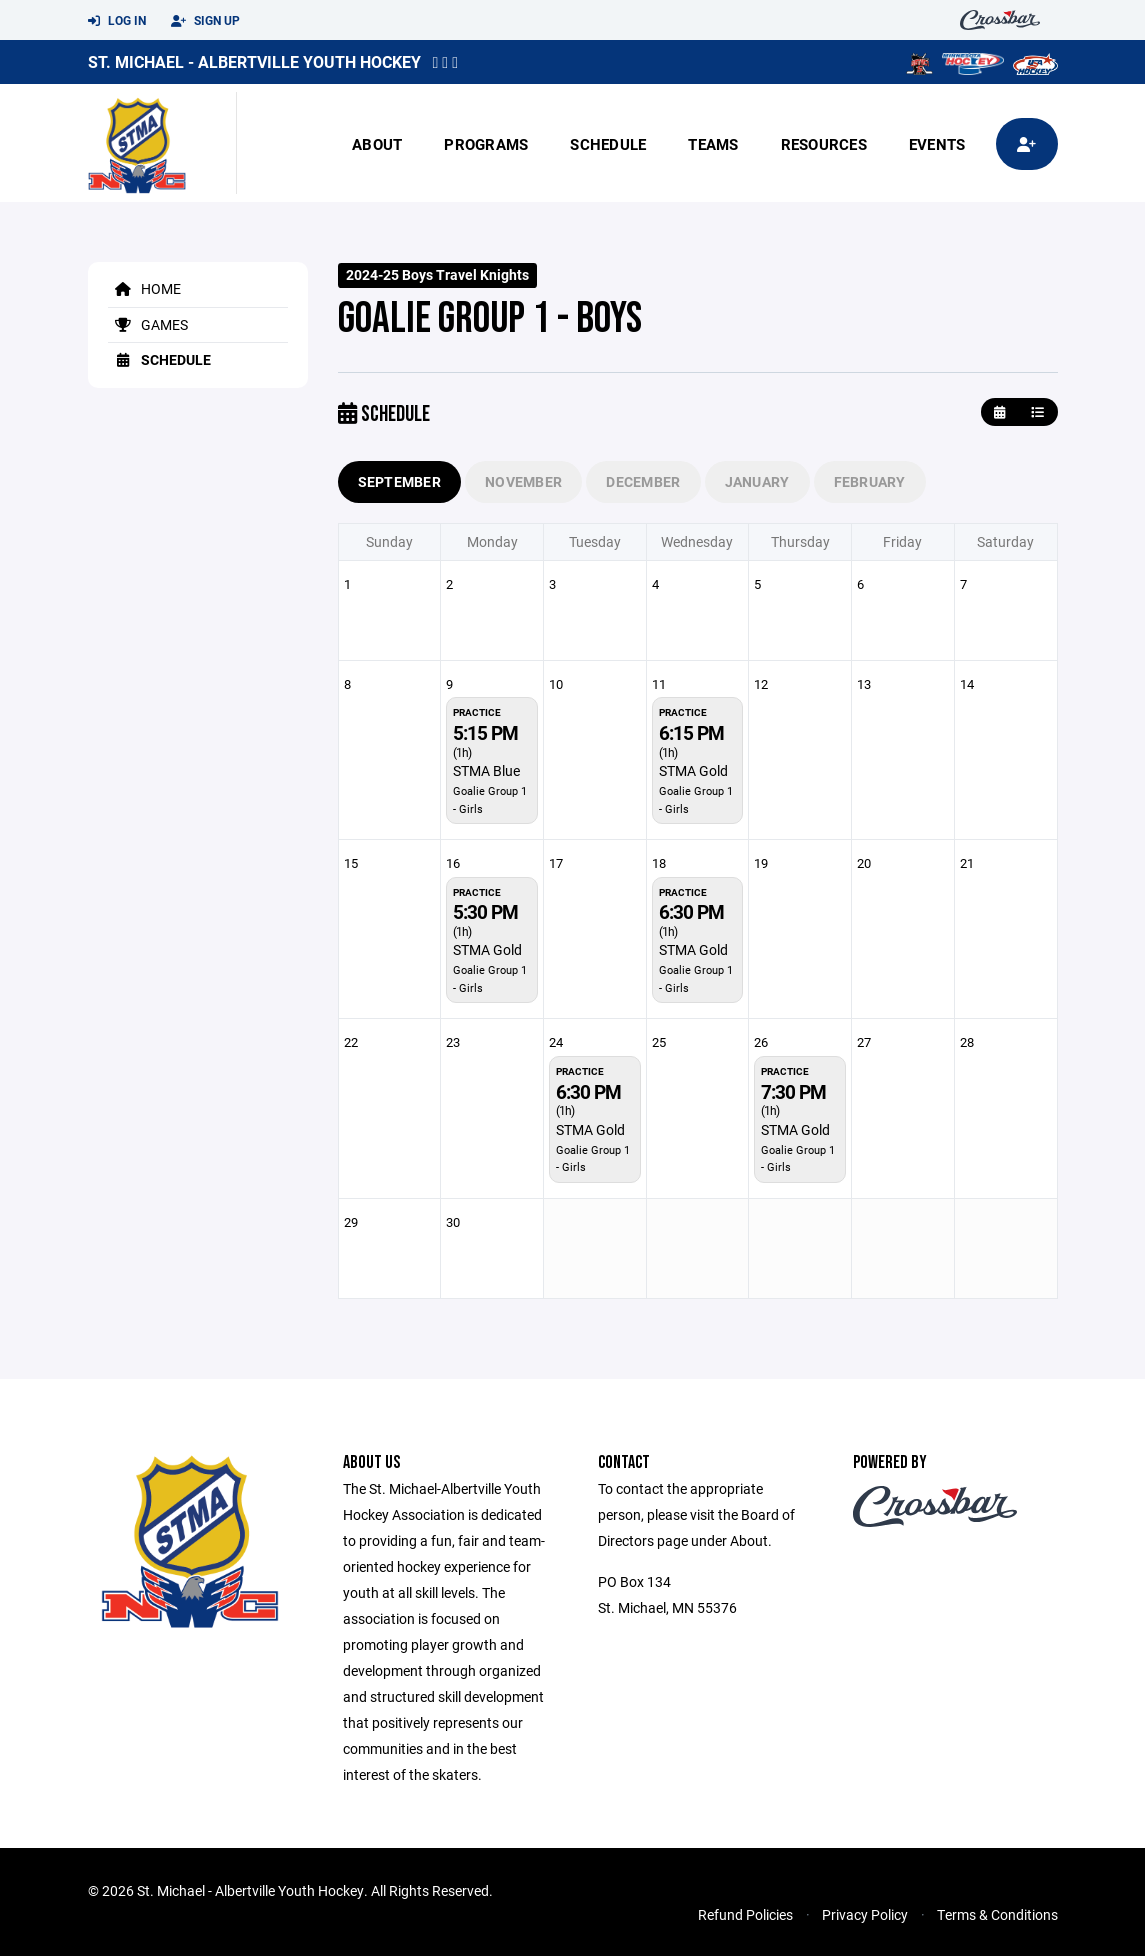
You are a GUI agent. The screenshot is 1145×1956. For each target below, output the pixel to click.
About (377, 144)
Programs (486, 144)
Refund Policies (745, 1914)
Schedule (608, 144)
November (523, 481)
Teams (713, 144)
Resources (824, 144)
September (400, 481)
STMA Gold (693, 770)
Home (144, 288)
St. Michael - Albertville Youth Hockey (254, 61)
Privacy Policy (865, 1914)
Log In (117, 21)
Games (148, 324)
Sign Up (205, 21)
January (757, 481)
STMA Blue (486, 770)
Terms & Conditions (997, 1914)
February (870, 481)
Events (937, 144)
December (643, 481)
